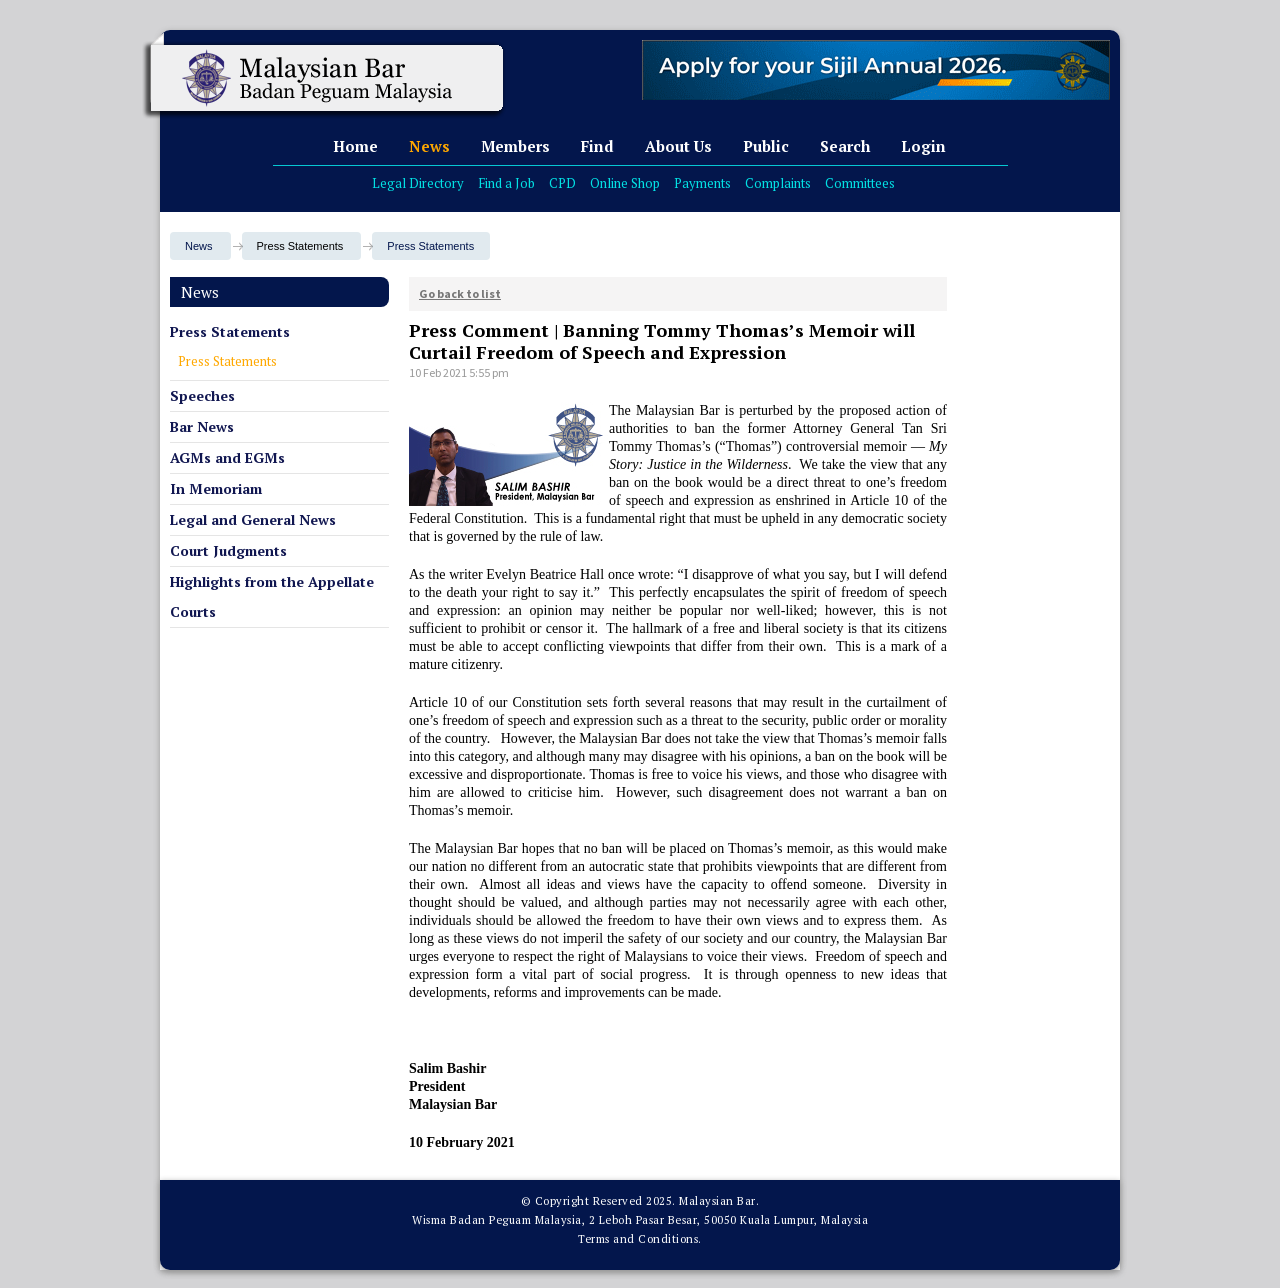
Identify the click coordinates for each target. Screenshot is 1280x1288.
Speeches (202, 395)
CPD (562, 183)
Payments (702, 183)
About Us (678, 146)
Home (355, 146)
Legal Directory (418, 183)
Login (923, 146)
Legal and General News (253, 519)
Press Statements (430, 246)
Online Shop (625, 183)
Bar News (202, 426)
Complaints (778, 183)
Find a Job (506, 183)
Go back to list (460, 293)
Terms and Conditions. (640, 1239)
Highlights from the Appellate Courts (272, 596)
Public (766, 146)
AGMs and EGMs (227, 457)
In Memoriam (216, 488)
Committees (860, 183)
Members (515, 146)
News (429, 146)
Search (845, 146)
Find (597, 146)
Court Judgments (228, 550)
